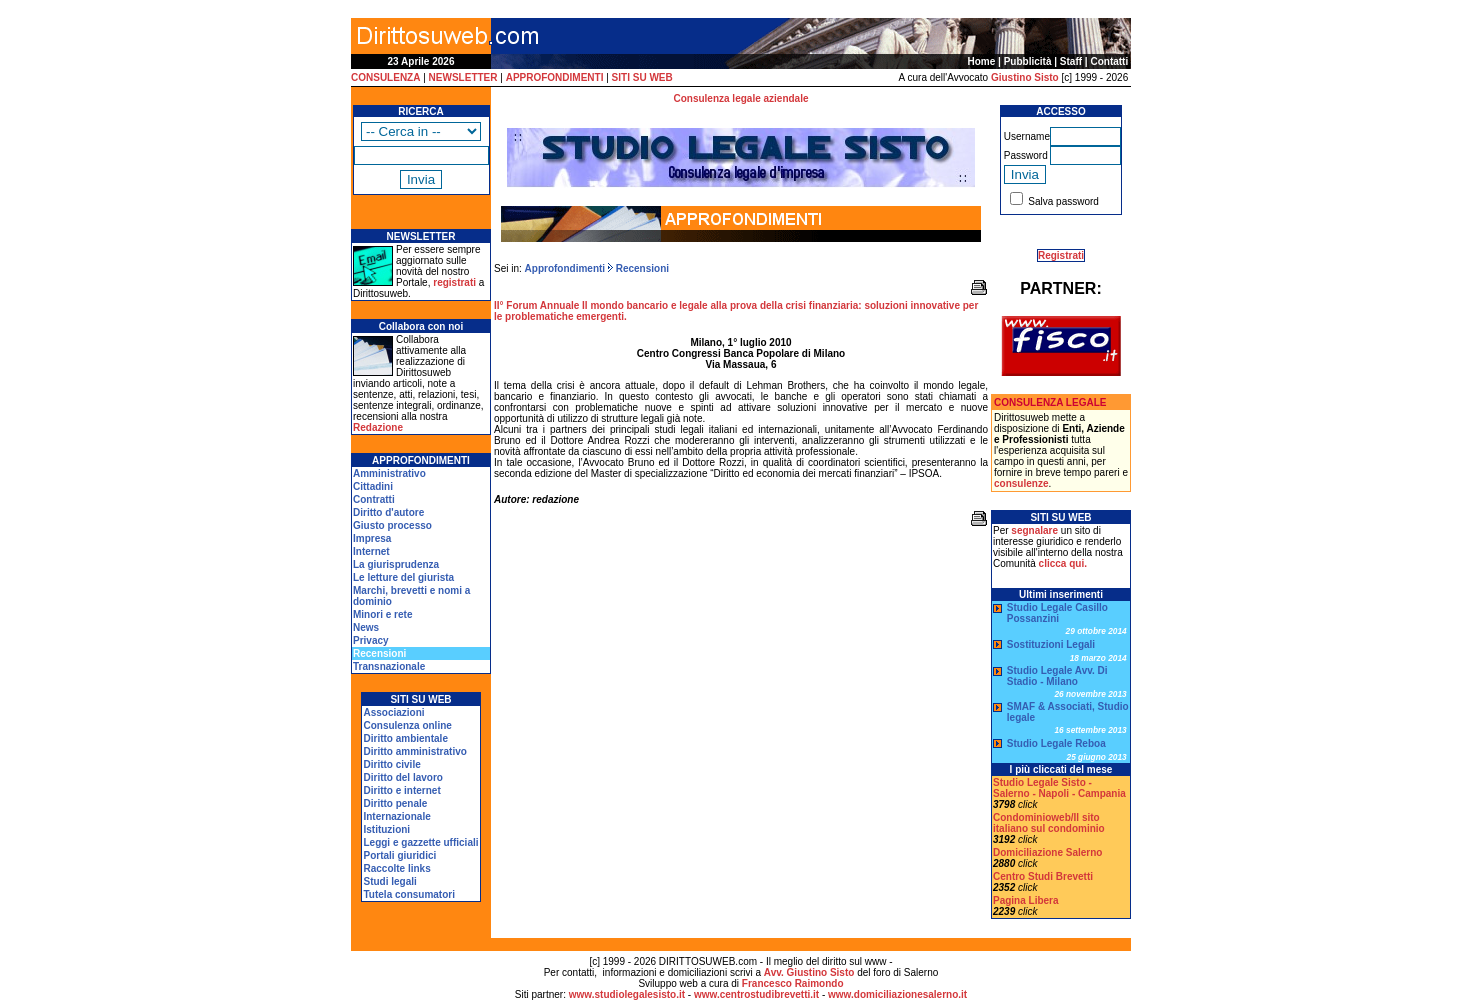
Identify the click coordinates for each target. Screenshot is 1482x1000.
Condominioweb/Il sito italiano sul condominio (1049, 823)
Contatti (1109, 61)
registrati (454, 282)
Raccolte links (396, 868)
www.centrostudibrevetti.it (756, 994)
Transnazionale (389, 666)
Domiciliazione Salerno (1047, 852)
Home (982, 61)
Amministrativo (389, 473)
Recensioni (641, 268)
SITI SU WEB (642, 77)
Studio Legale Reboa (1056, 743)
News (366, 627)
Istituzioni (386, 829)
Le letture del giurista (403, 577)
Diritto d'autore (388, 512)
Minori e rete (382, 614)
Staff (1071, 61)
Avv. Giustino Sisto (809, 972)
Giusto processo (392, 525)
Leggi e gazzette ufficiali (420, 842)
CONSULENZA (385, 77)
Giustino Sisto (1025, 77)
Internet (371, 551)
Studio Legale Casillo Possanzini (1057, 613)
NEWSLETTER (463, 77)
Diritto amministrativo (414, 751)
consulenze (1021, 483)
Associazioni (393, 712)
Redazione (378, 427)
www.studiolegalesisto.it (627, 994)
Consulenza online (407, 725)
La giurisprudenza (396, 564)
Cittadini (373, 486)
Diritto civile (391, 764)
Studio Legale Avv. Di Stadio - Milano (1057, 676)
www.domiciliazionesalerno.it (897, 994)
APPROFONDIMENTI (555, 77)
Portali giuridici (399, 855)
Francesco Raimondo (793, 983)
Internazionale (396, 816)
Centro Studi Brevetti (1043, 876)
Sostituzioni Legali (1051, 644)
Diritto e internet (401, 790)
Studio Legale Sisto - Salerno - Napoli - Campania (1059, 788)
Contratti (374, 499)
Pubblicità (1028, 61)
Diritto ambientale (405, 738)
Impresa (372, 538)
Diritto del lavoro (402, 777)
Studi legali (389, 881)
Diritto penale (395, 803)
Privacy (371, 640)
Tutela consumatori (409, 894)
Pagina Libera (1026, 900)
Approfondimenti (565, 268)
